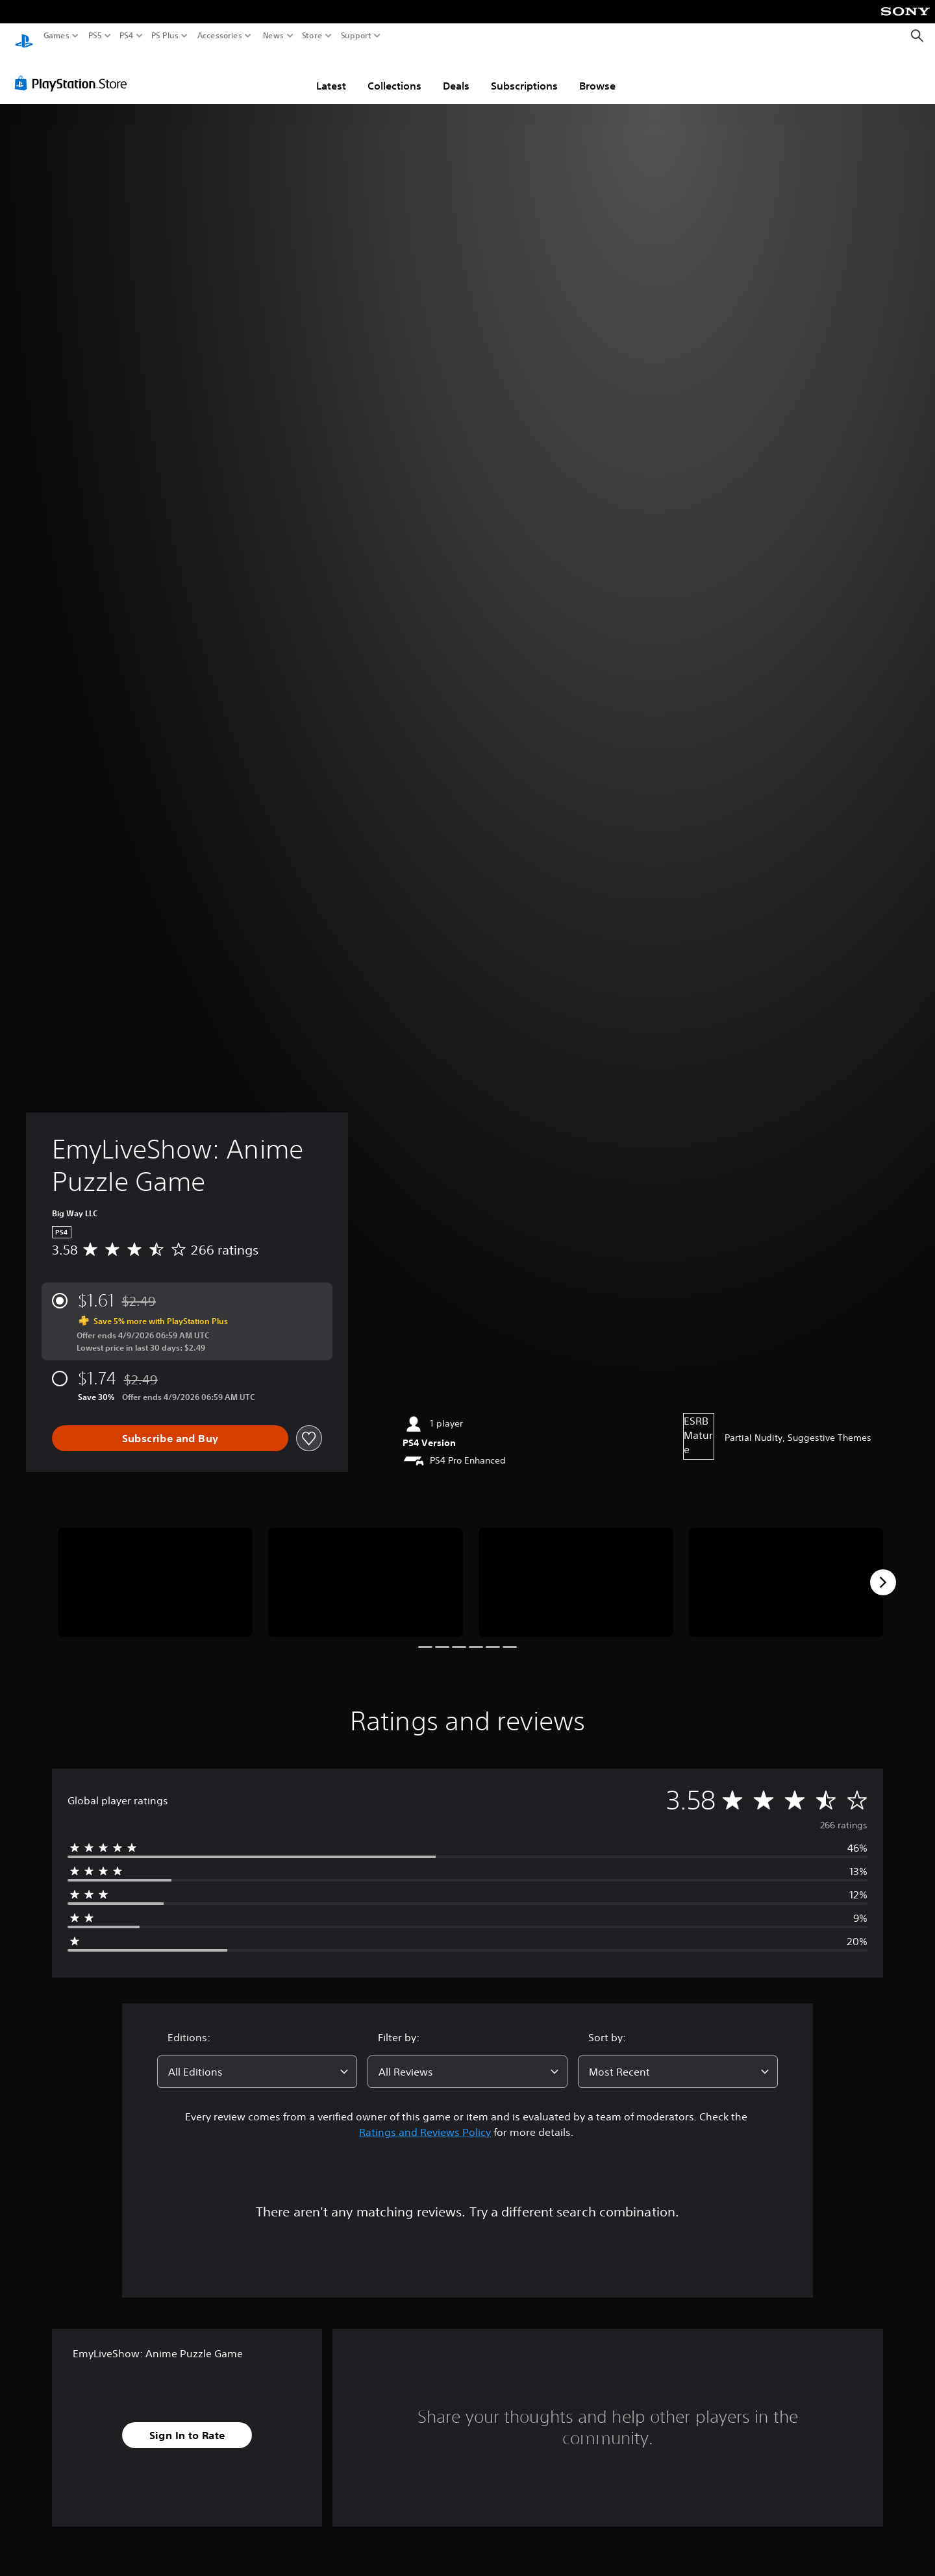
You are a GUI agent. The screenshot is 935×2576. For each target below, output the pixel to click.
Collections (394, 73)
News (273, 36)
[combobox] (257, 2059)
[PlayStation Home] (24, 36)
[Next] (883, 1570)
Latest (331, 73)
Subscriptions (524, 73)
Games (56, 36)
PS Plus (165, 36)
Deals (456, 73)
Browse (597, 73)
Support (356, 36)
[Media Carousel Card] (155, 1570)
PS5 (95, 36)
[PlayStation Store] (74, 70)
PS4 (126, 36)
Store (312, 36)
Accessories (219, 36)
